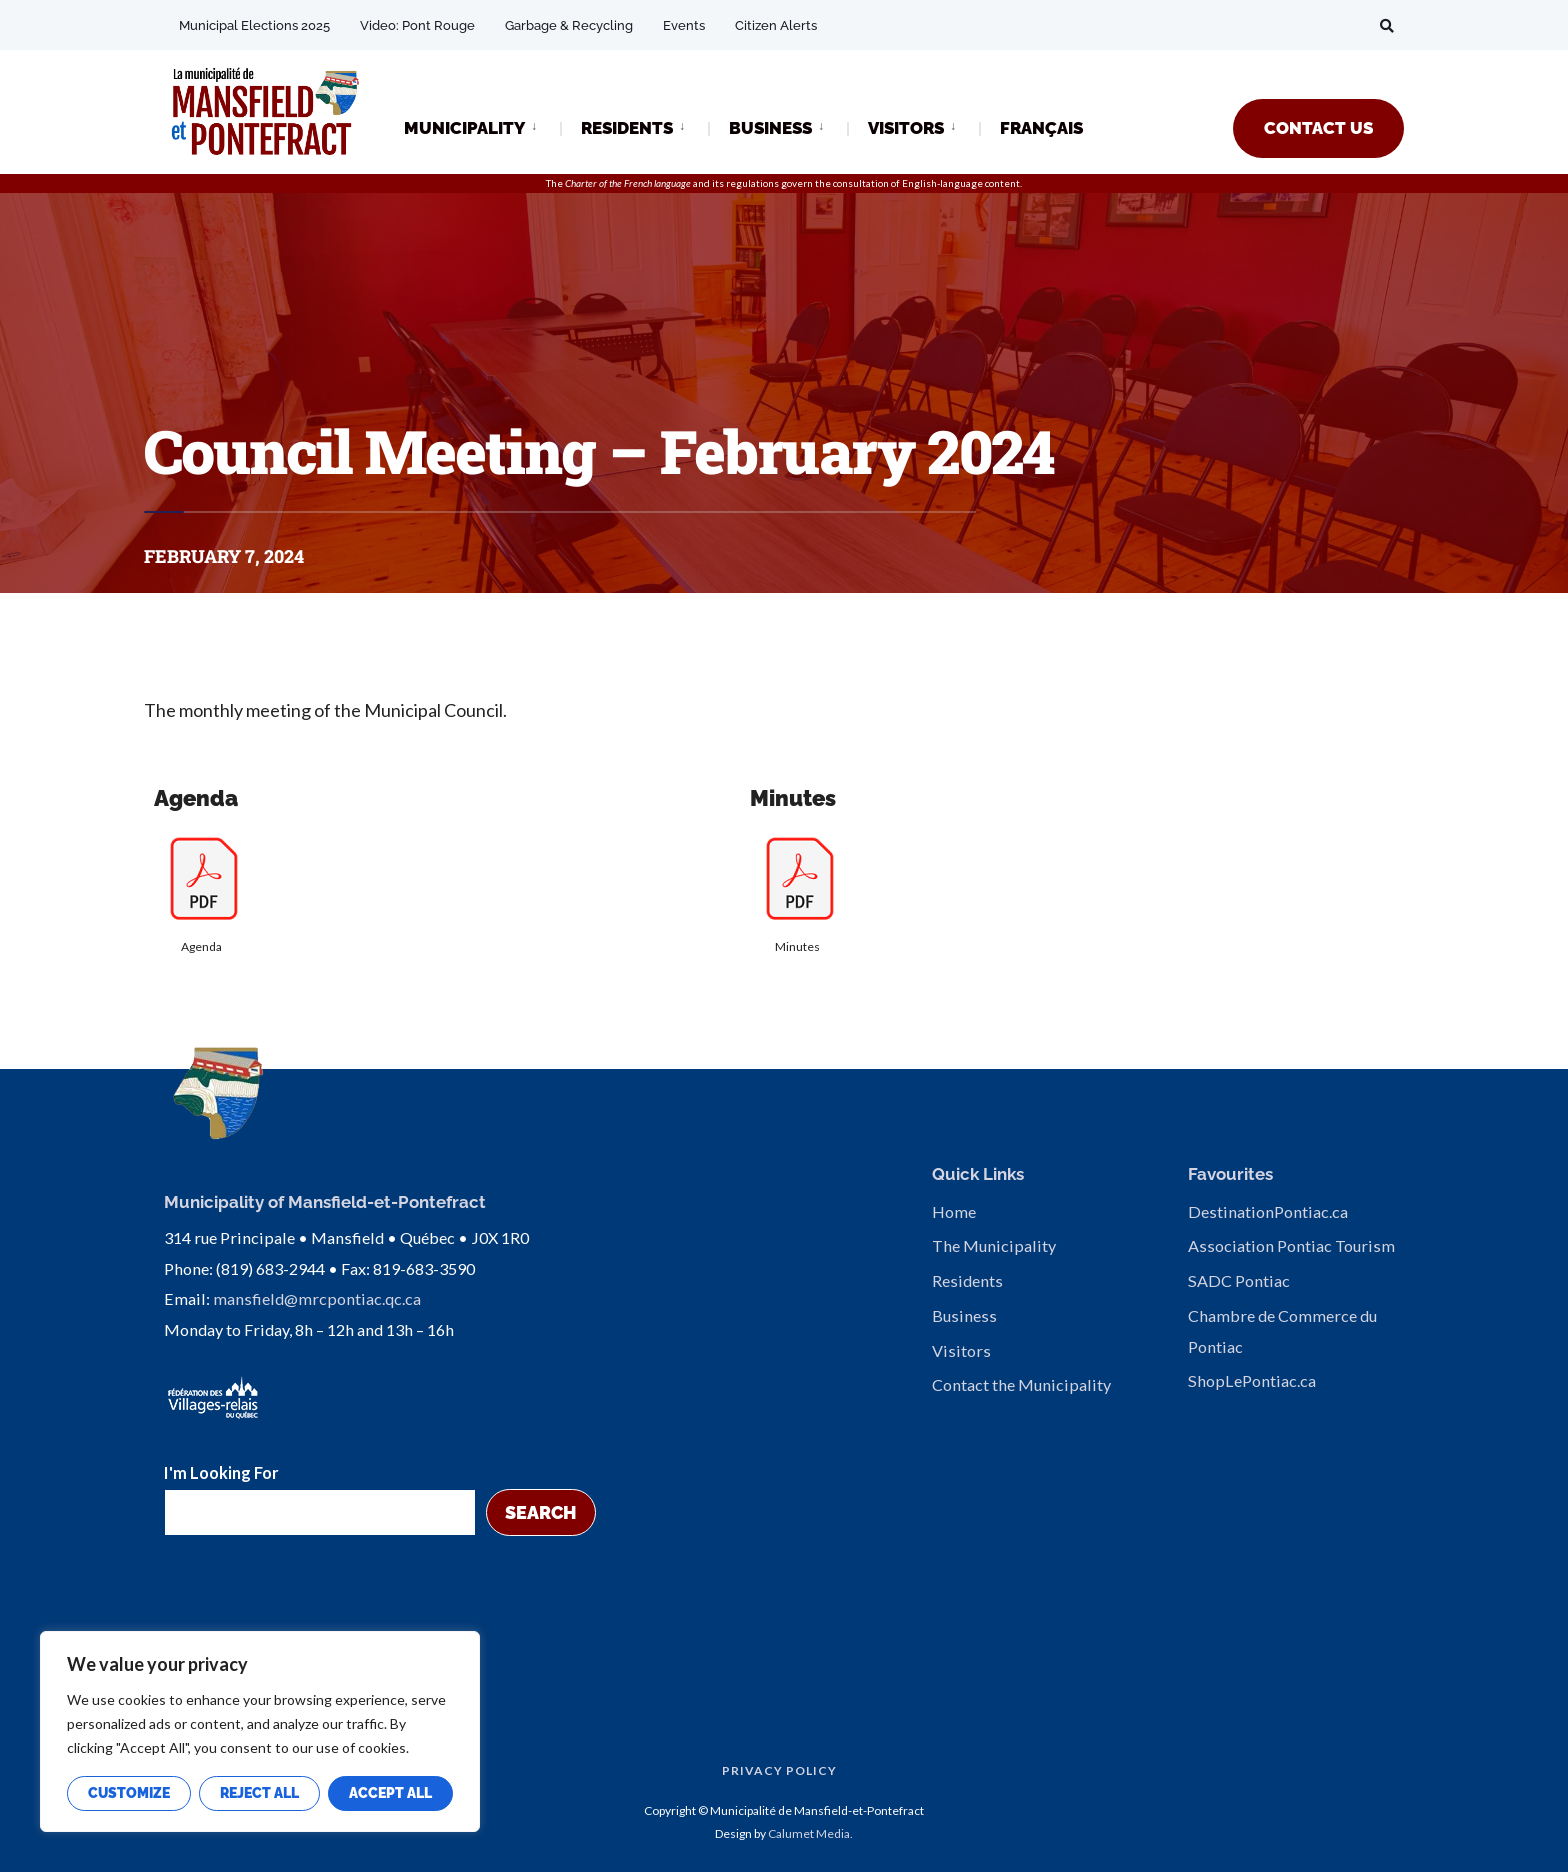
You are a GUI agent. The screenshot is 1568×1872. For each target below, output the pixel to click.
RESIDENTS (627, 128)
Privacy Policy (779, 1767)
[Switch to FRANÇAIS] (1041, 129)
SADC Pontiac (1239, 1280)
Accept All (390, 1793)
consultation (861, 183)
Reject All (259, 1793)
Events (684, 25)
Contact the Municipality (1021, 1384)
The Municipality (994, 1245)
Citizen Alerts (776, 25)
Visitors (961, 1350)
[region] (260, 1731)
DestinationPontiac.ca (1268, 1211)
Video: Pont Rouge (417, 25)
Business (964, 1315)
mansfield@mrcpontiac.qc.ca (317, 1295)
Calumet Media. (810, 1829)
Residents (967, 1280)
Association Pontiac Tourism (1291, 1245)
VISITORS (906, 128)
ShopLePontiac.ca (1252, 1380)
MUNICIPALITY (464, 128)
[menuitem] (482, 127)
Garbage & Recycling (569, 25)
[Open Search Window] (1386, 25)
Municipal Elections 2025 (254, 25)
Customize (129, 1793)
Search (541, 1508)
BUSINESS (770, 128)
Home (954, 1211)
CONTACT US (1318, 128)
